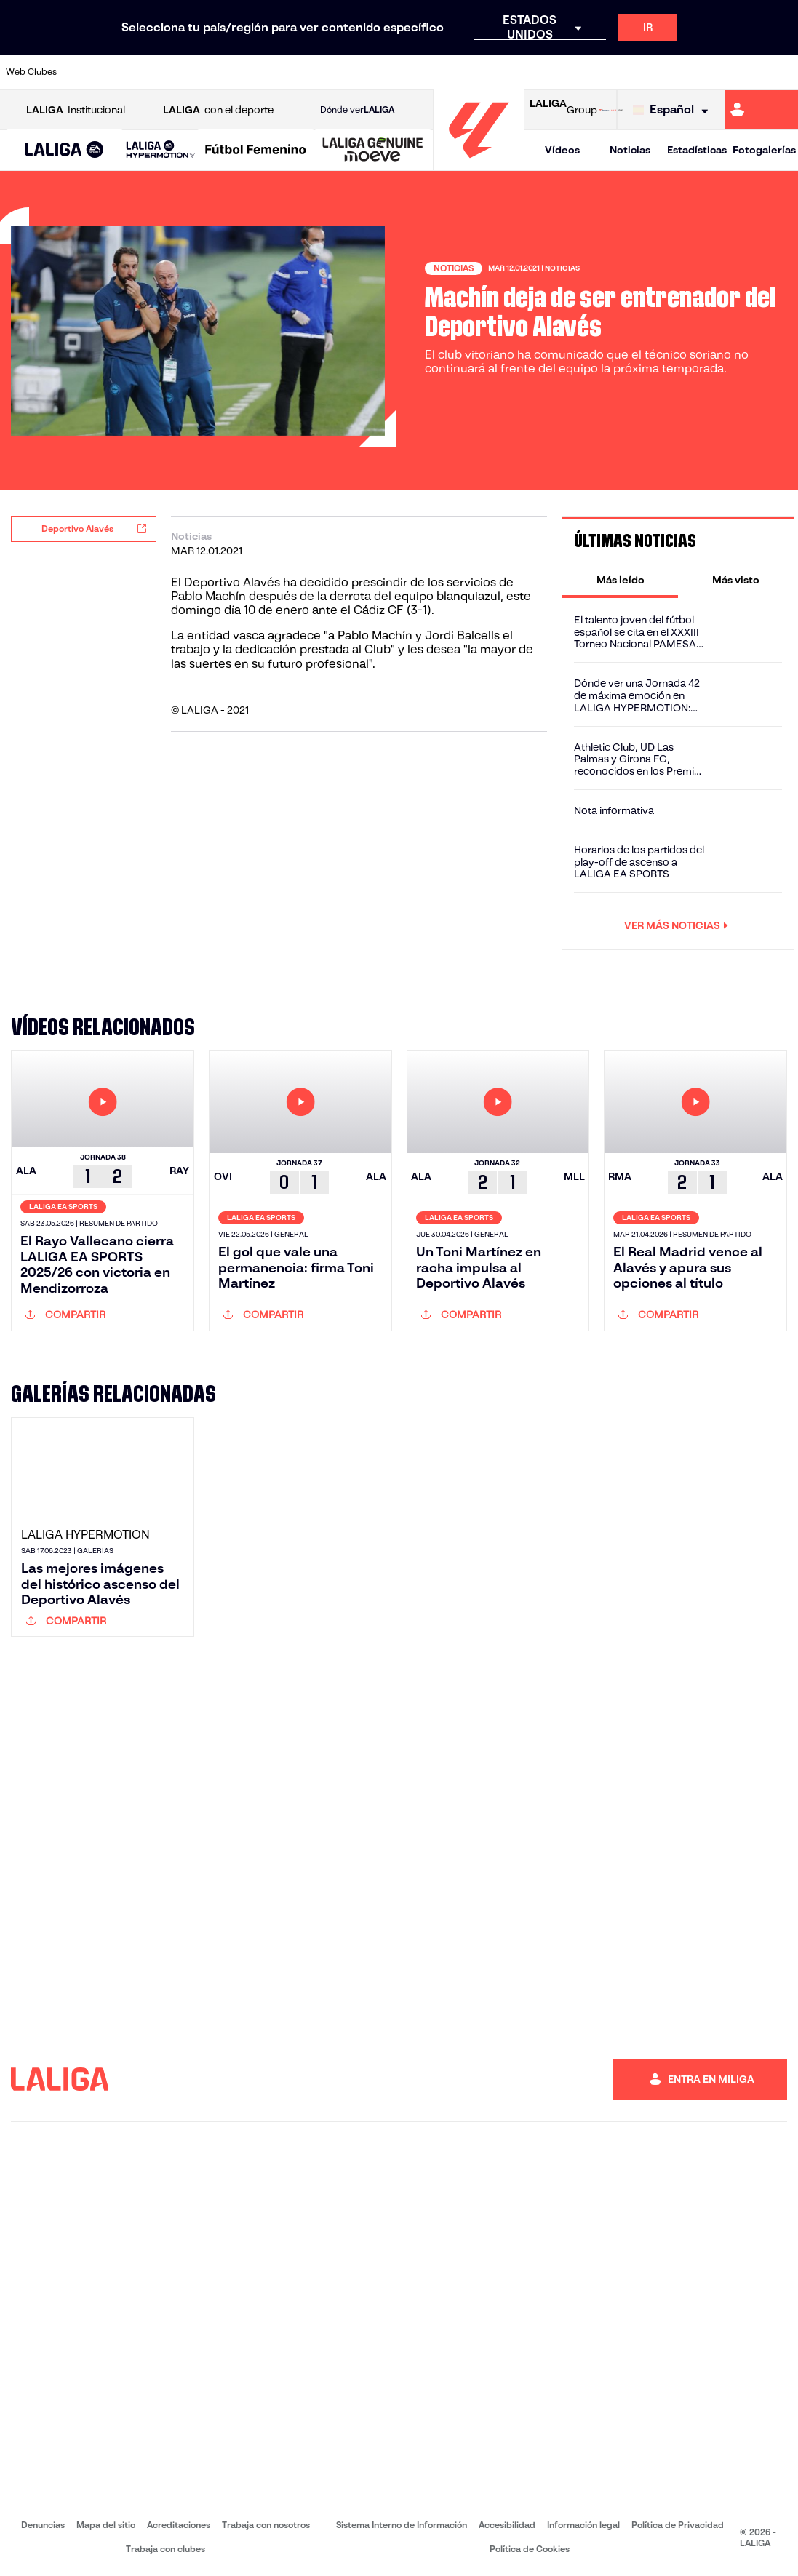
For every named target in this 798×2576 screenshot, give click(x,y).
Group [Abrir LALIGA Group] (563, 109)
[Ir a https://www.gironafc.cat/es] (340, 72)
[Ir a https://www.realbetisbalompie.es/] (561, 72)
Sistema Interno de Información (401, 2524)
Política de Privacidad (677, 2524)
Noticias (630, 150)
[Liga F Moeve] (255, 150)
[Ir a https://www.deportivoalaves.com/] (193, 72)
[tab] (620, 580)
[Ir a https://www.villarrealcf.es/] (781, 72)
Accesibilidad (507, 2524)
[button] (64, 150)
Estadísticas (697, 150)
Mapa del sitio (105, 2524)
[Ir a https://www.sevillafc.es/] (708, 72)
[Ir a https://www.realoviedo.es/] (634, 72)
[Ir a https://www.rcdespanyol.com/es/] (487, 72)
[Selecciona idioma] (674, 110)
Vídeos (562, 150)
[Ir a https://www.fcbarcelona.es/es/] (266, 72)
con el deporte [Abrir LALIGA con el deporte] (218, 110)
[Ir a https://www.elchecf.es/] (230, 72)
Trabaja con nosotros (266, 2524)
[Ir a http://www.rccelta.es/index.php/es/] (450, 72)
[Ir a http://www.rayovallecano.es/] (413, 72)
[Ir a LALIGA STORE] (610, 109)
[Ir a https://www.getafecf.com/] (303, 72)
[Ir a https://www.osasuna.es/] (156, 72)
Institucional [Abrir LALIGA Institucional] (75, 110)
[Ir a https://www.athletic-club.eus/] (83, 72)
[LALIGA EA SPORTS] (64, 150)
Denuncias (43, 2524)
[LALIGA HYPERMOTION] (161, 150)
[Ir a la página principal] (479, 164)
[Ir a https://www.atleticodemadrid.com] (119, 72)
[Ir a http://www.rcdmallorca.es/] (524, 72)
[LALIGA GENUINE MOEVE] (372, 150)
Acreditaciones (178, 2524)
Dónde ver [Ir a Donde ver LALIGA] (357, 110)
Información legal (583, 2524)
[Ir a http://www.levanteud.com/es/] (377, 72)
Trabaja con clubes (165, 2548)
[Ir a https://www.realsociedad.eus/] (671, 72)
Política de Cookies (530, 2548)
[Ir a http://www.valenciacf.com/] (744, 72)
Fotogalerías (764, 150)
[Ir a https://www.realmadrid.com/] (597, 72)
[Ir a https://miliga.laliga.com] (761, 109)
